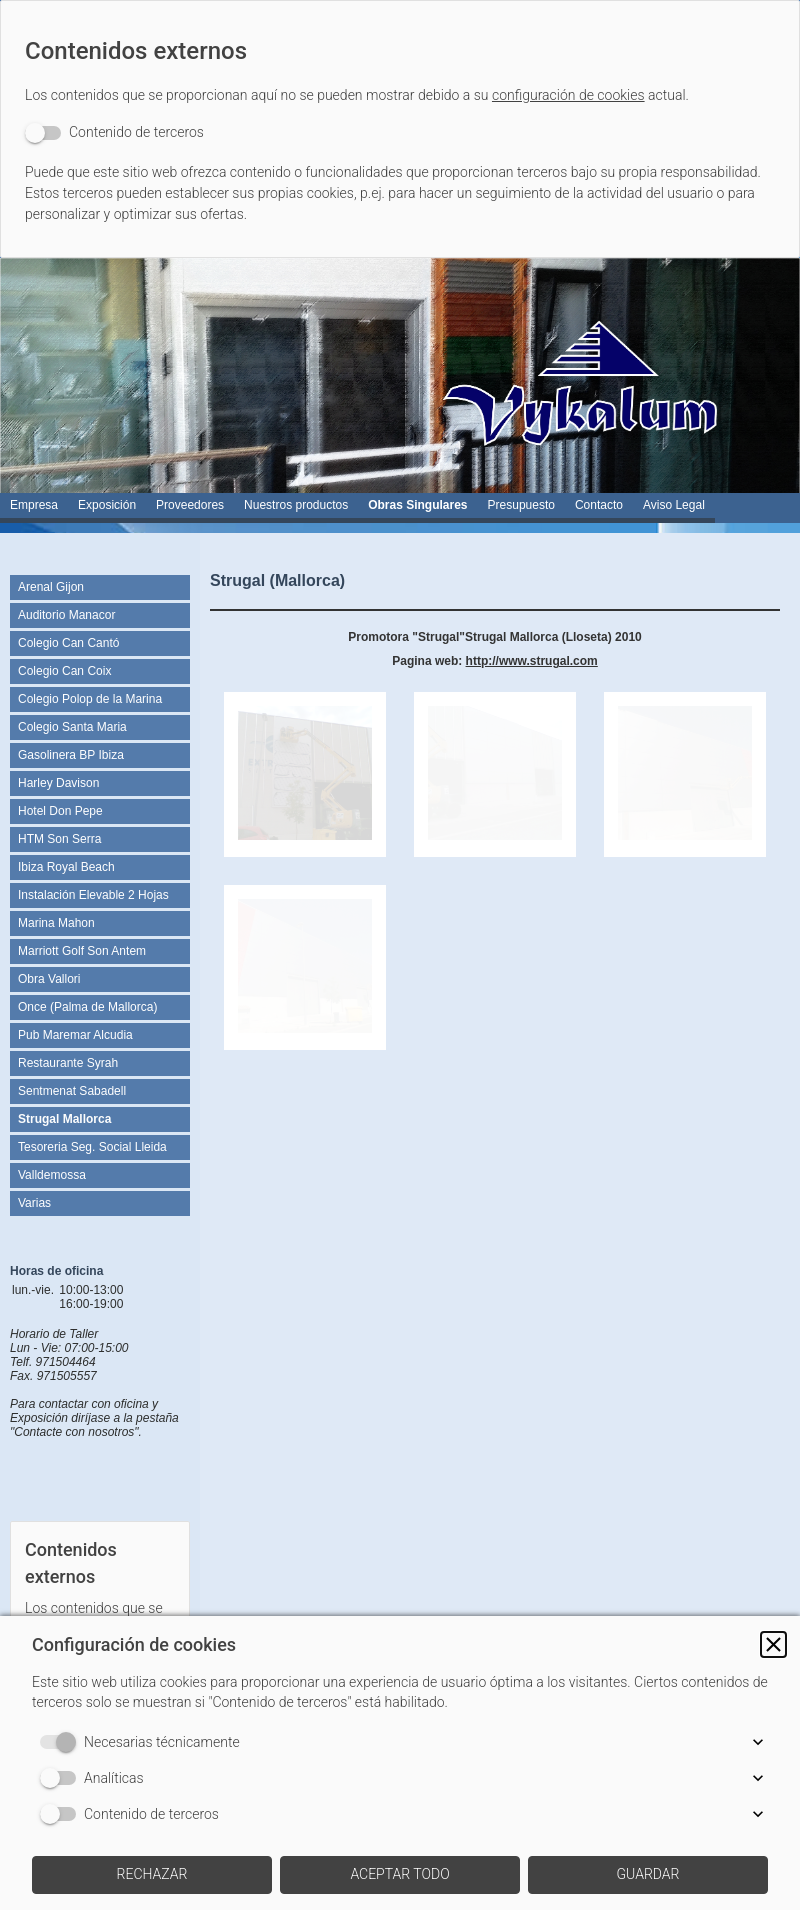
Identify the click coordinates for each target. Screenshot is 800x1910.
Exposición (107, 505)
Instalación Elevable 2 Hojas (93, 895)
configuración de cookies (568, 95)
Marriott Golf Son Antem (82, 951)
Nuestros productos (296, 505)
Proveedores (190, 505)
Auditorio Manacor (66, 615)
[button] (773, 1644)
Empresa (34, 505)
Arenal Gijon (51, 587)
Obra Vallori (49, 979)
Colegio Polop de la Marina (90, 699)
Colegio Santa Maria (72, 727)
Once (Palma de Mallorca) (87, 1007)
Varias (34, 1203)
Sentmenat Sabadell (72, 1091)
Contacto (599, 505)
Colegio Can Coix (64, 671)
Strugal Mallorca (64, 1119)
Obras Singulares (417, 505)
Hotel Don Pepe (60, 811)
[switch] (114, 132)
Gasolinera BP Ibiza (71, 755)
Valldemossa (52, 1175)
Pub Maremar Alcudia (75, 1035)
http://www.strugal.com (532, 661)
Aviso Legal (674, 505)
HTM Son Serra (59, 839)
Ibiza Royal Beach (66, 867)
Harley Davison (58, 783)
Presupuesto (521, 505)
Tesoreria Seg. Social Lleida (92, 1147)
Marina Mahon (56, 923)
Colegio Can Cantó (68, 643)
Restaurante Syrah (68, 1063)
